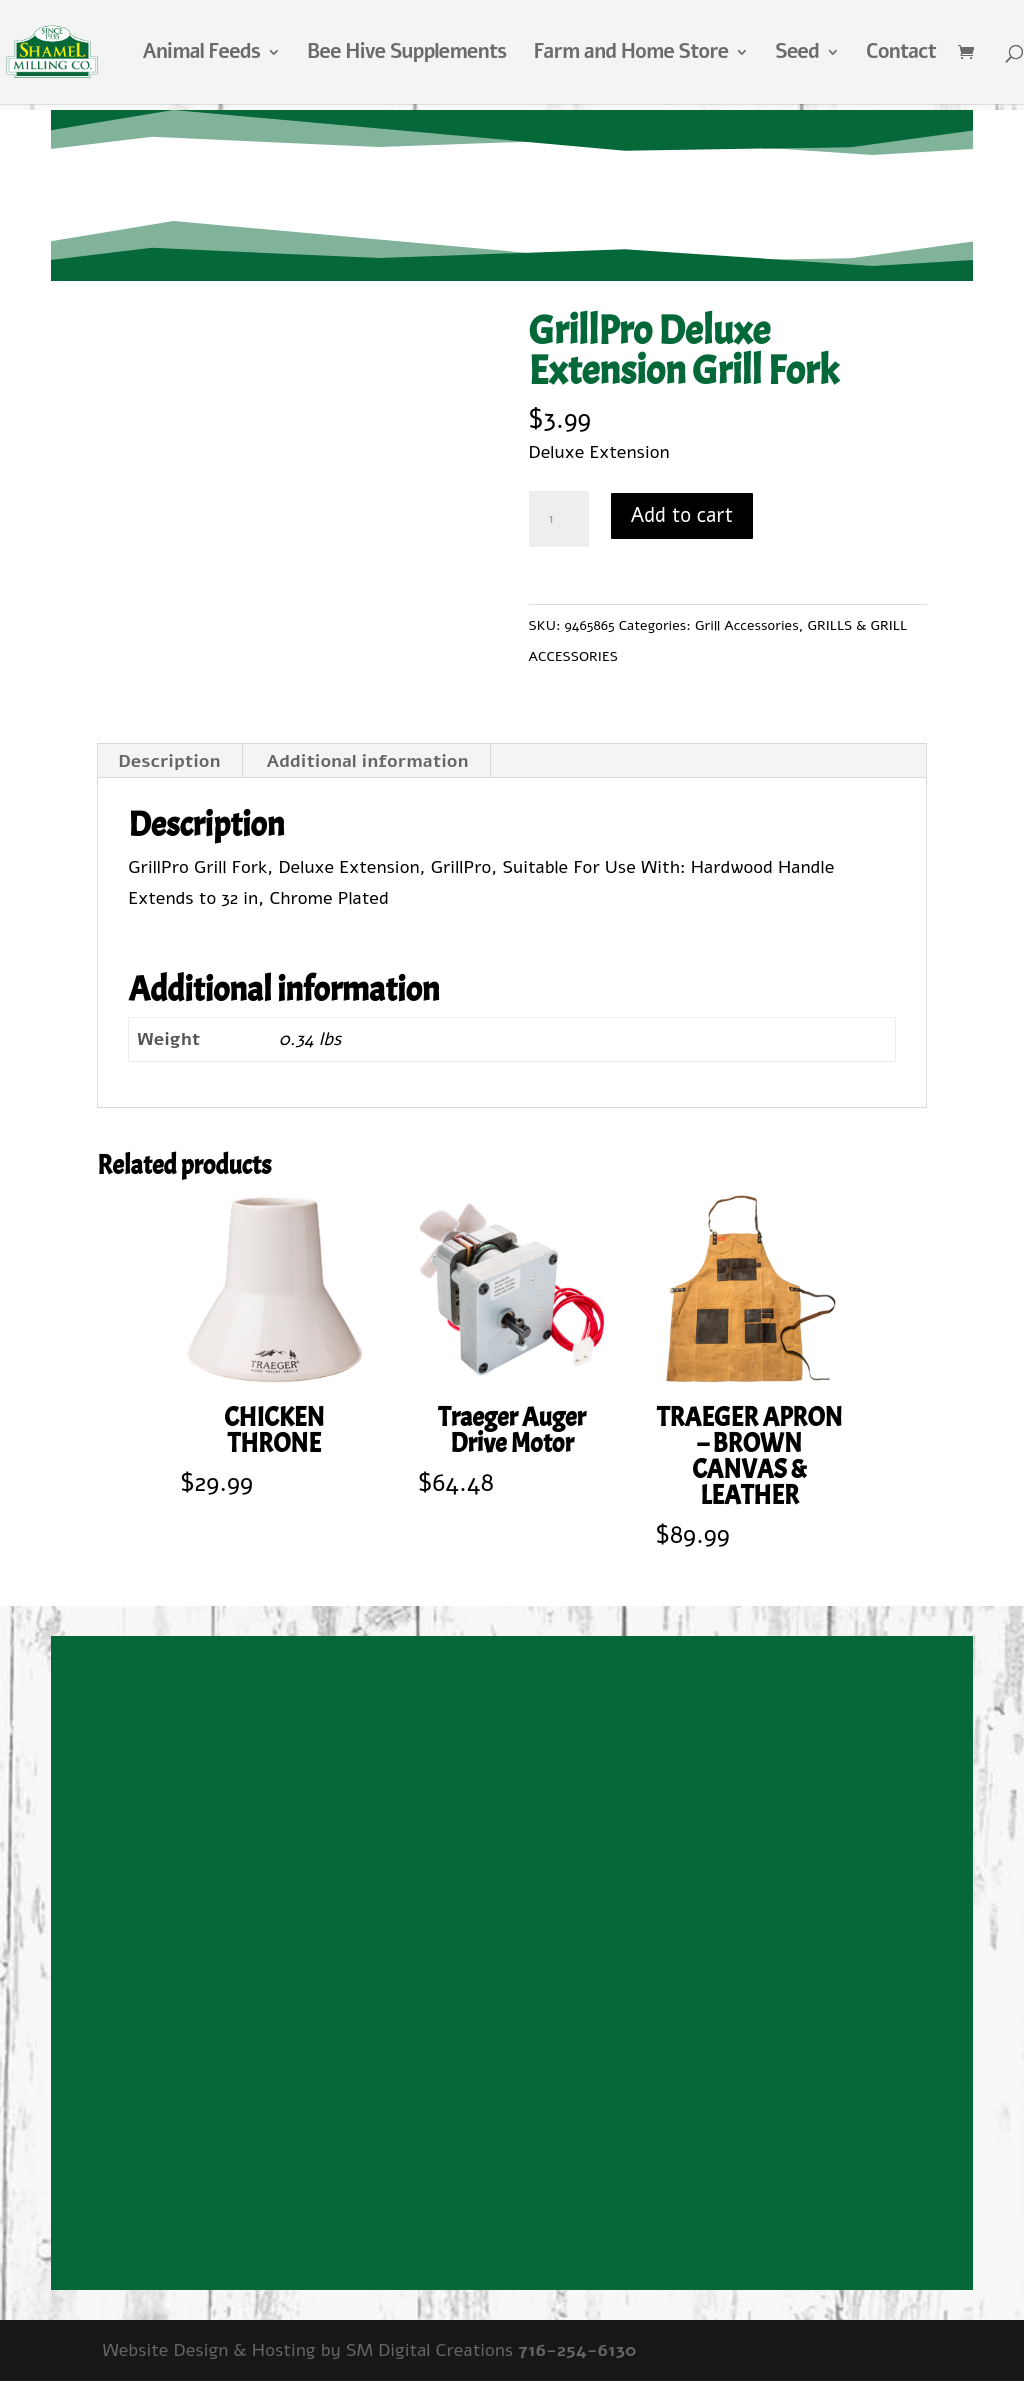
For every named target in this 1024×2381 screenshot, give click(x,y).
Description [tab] (169, 761)
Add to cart (682, 515)
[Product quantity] (559, 519)
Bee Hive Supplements (406, 55)
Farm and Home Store (630, 55)
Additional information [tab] (367, 761)
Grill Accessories (747, 625)
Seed (797, 55)
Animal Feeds (201, 55)
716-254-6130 (577, 2350)
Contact (901, 55)
